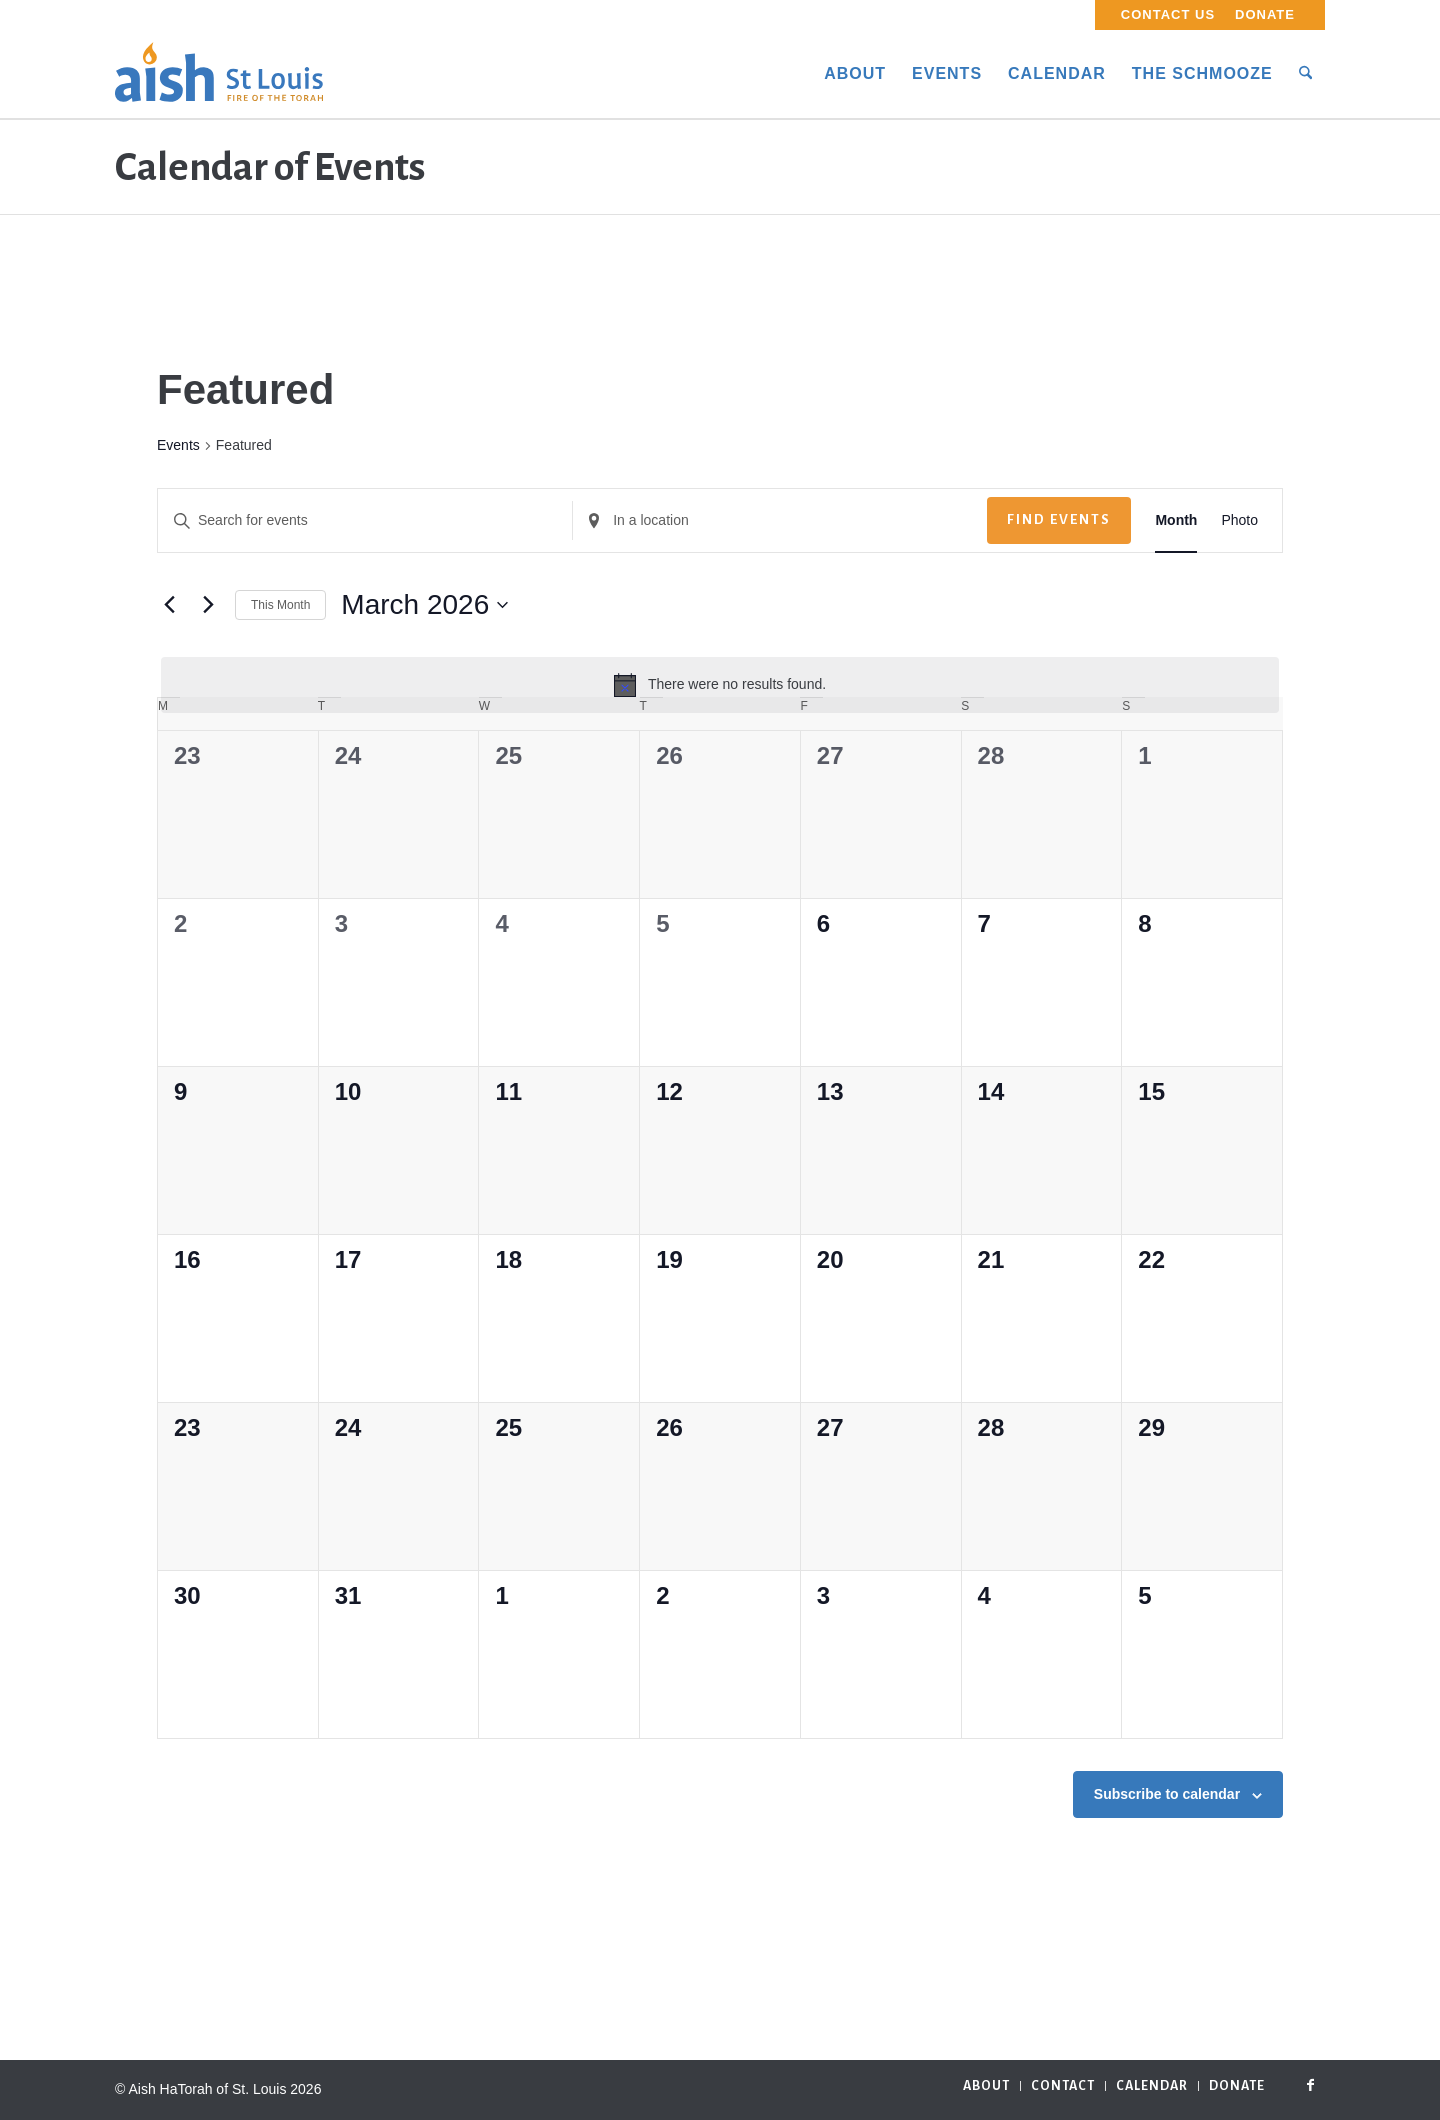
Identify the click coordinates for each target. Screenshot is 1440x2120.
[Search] (1305, 74)
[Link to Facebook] (1310, 2085)
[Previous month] (169, 605)
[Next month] (208, 605)
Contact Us (1168, 14)
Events (178, 445)
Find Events (1059, 519)
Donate (1265, 14)
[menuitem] (1168, 15)
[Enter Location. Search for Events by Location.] (780, 520)
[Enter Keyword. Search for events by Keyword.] (365, 520)
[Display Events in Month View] (1176, 520)
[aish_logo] (219, 74)
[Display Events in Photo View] (1239, 520)
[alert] (720, 685)
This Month (280, 605)
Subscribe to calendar (1167, 1794)
